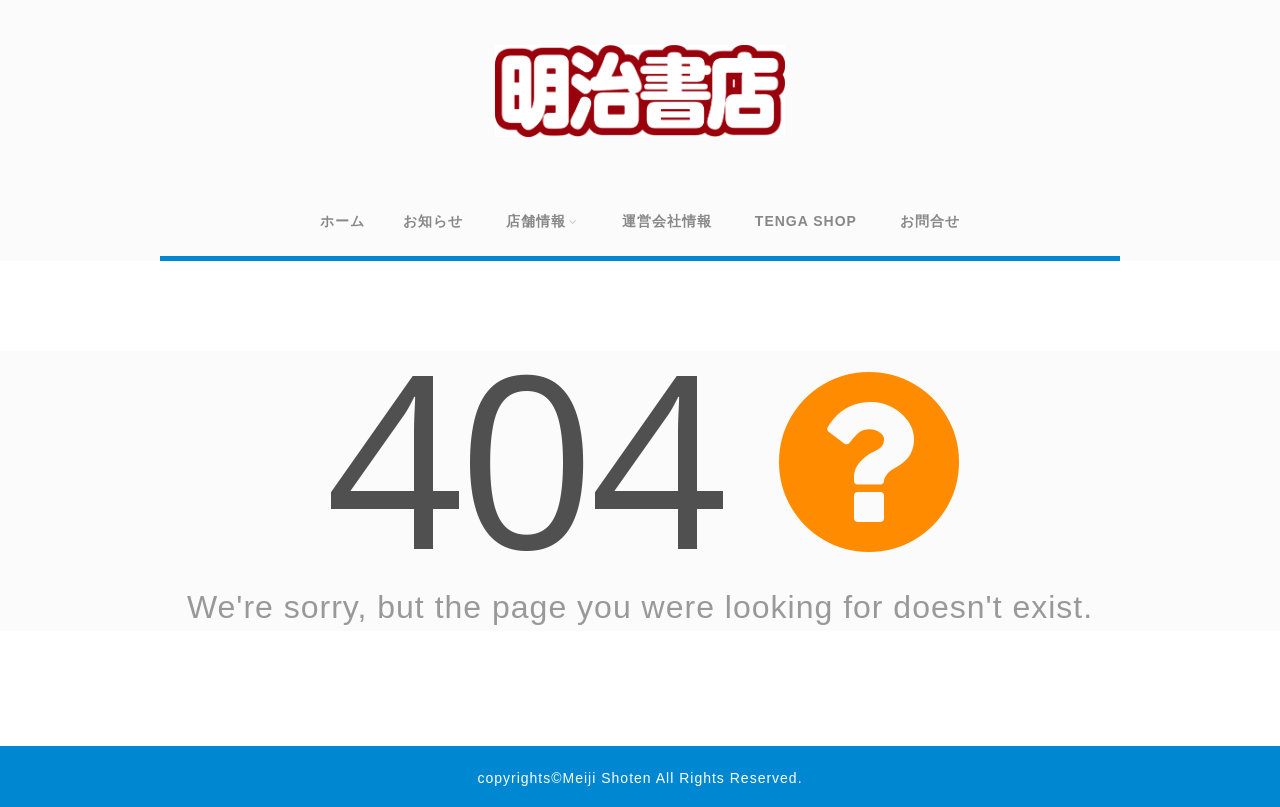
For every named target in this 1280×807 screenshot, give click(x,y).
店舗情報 (542, 221)
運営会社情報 (667, 221)
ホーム (342, 221)
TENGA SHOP (806, 221)
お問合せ (930, 221)
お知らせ (433, 221)
